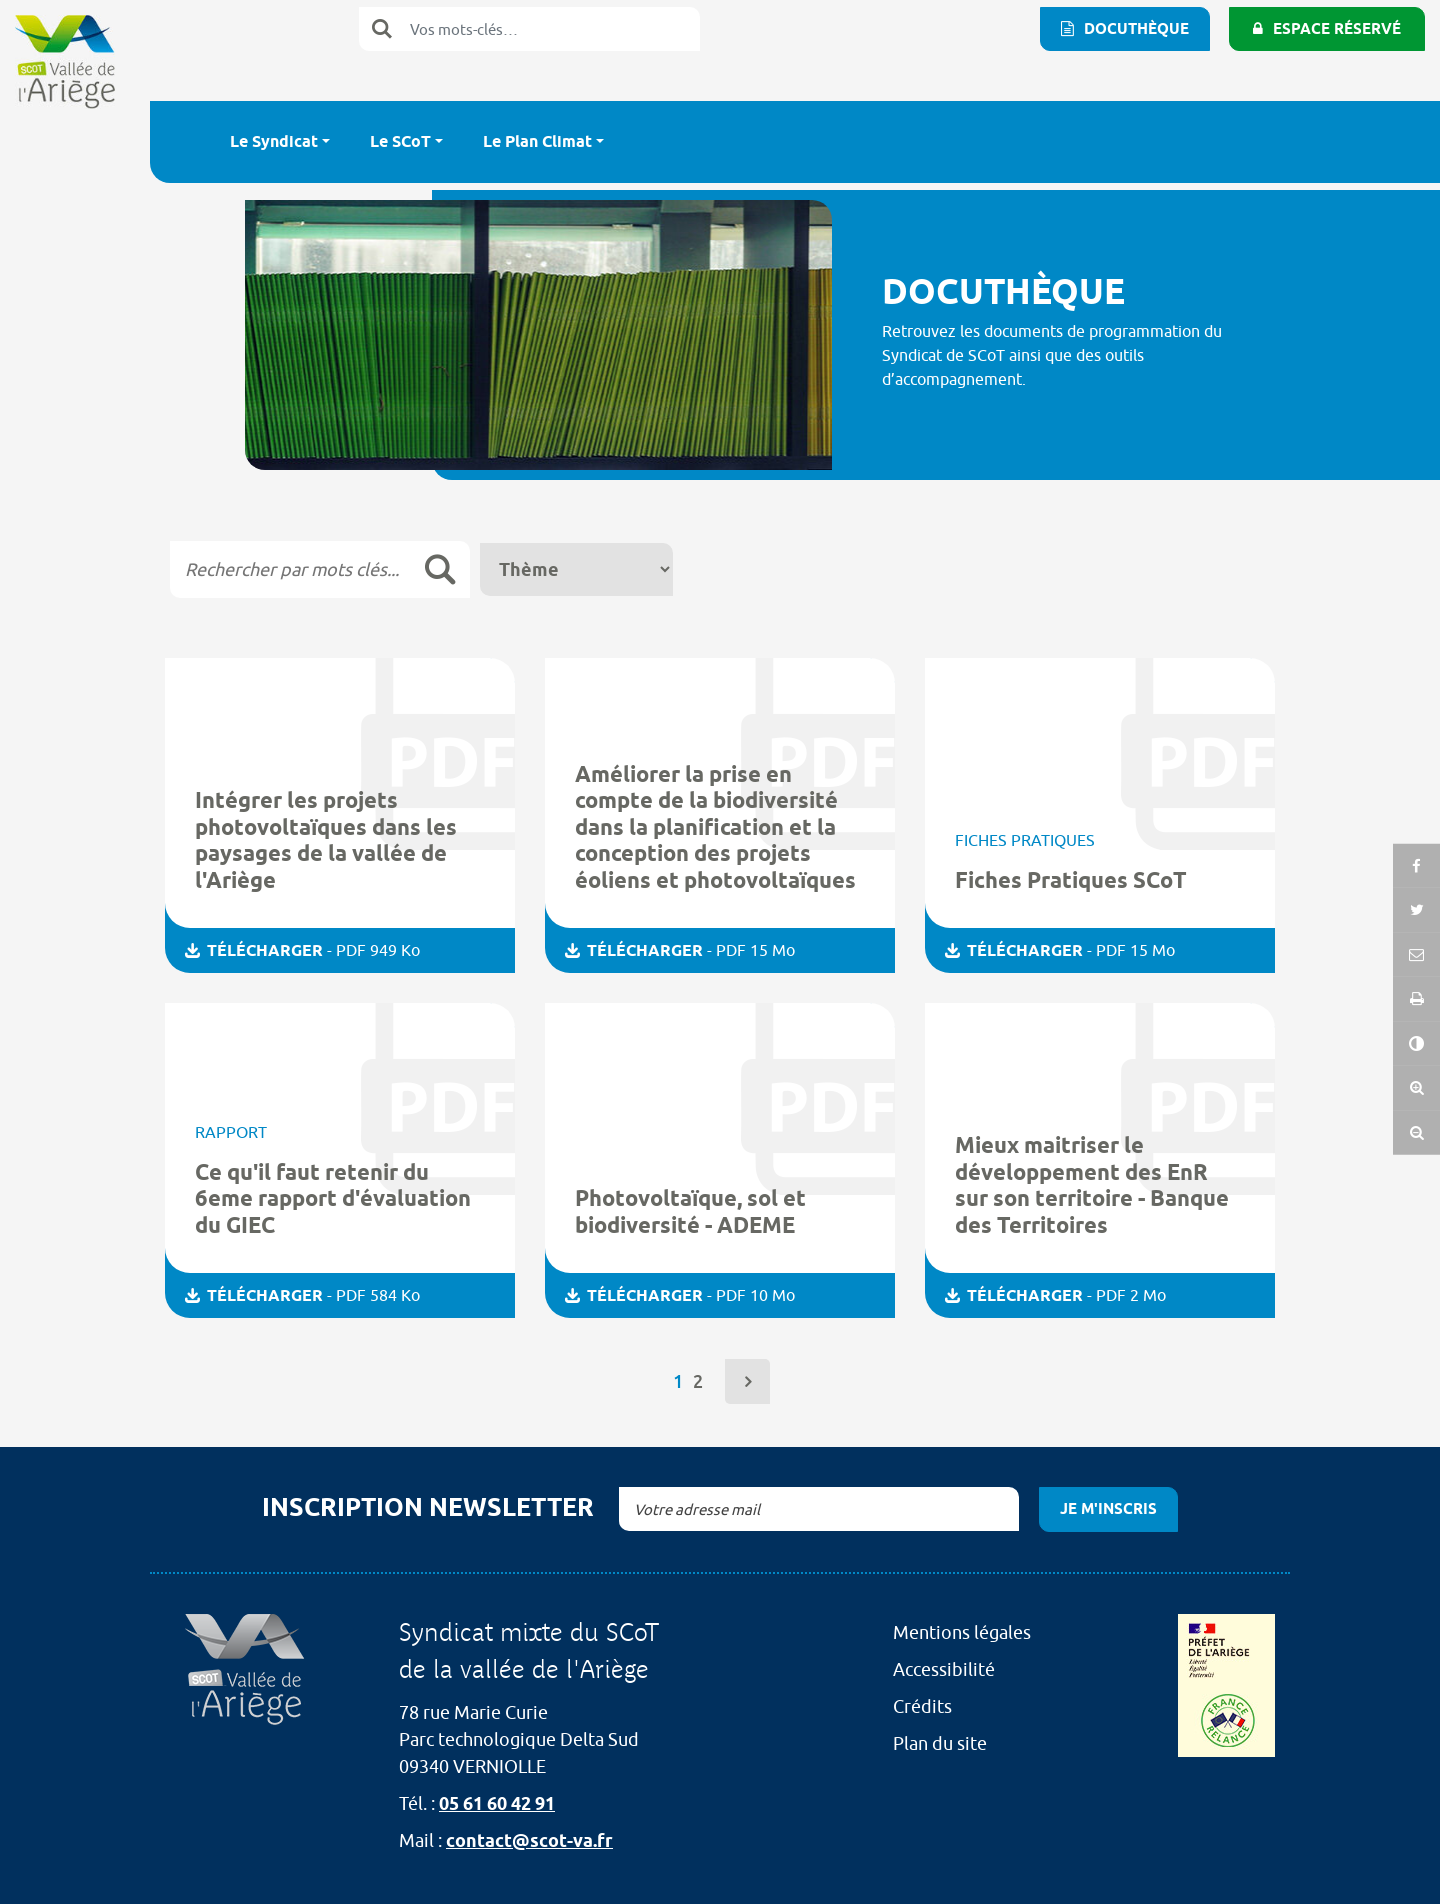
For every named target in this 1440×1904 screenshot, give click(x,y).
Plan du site (940, 1743)
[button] (1416, 1045)
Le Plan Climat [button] (537, 141)
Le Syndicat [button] (274, 141)
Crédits (922, 1706)
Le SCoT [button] (400, 141)
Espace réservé (1337, 29)
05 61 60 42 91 (497, 1803)
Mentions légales (962, 1632)
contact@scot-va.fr (529, 1840)
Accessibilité (944, 1669)
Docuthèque (1136, 29)
